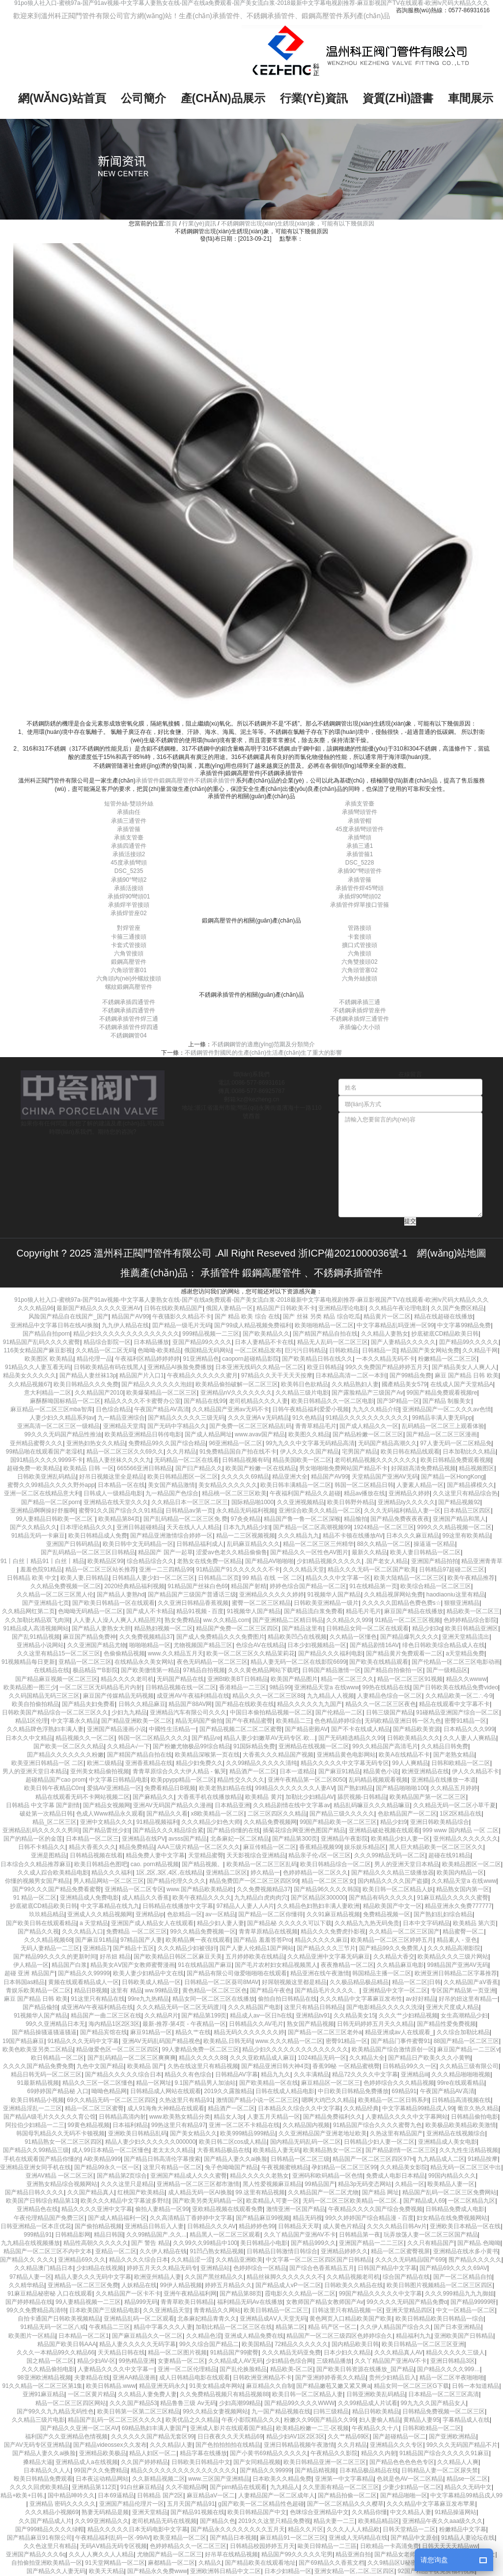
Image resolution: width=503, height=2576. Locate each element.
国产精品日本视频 (233, 2537)
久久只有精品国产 (430, 2243)
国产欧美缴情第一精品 (150, 1670)
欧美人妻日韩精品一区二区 (425, 1552)
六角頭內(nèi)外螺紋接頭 (128, 978)
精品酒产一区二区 (253, 1771)
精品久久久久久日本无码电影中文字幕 (137, 2529)
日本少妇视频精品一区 (316, 1645)
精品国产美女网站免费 (429, 1350)
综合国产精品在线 (406, 2276)
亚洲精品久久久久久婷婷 (271, 1594)
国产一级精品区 (447, 1670)
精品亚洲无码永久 (162, 2385)
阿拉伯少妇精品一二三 (34, 2125)
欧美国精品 (256, 2344)
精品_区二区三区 (54, 1822)
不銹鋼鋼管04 (128, 1035)
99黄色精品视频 (89, 2125)
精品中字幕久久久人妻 (163, 2327)
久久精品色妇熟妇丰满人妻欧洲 (318, 1906)
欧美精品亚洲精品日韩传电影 (143, 1434)
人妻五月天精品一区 (273, 2116)
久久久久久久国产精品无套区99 (152, 2436)
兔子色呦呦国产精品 (231, 2167)
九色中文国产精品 (100, 2066)
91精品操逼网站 (455, 2512)
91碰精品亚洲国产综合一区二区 (457, 1712)
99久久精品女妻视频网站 (215, 2411)
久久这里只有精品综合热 (465, 1493)
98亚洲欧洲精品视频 (44, 2377)
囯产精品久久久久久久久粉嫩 (65, 1754)
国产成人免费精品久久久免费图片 (220, 1636)
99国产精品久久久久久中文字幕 (380, 2293)
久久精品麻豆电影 (400, 1964)
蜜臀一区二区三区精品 (261, 1602)
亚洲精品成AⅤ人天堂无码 (273, 2318)
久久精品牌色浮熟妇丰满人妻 (45, 1729)
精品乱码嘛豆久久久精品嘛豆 (372, 1805)
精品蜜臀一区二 (463, 1931)
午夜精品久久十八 (375, 2428)
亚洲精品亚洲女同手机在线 (35, 2167)
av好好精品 (421, 1998)
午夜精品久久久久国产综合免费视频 (375, 2209)
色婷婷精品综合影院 (470, 1620)
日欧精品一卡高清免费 (389, 2546)
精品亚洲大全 (289, 1476)
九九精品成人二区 (441, 2159)
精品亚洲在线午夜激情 (319, 1973)
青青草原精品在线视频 (268, 1931)
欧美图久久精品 (309, 1434)
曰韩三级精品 (331, 2411)
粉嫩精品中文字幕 (462, 2529)
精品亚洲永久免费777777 (458, 1906)
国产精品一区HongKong (452, 1476)
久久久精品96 (36, 1308)
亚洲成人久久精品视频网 (99, 1914)
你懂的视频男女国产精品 (37, 1880)
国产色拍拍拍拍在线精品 (228, 2444)
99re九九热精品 (148, 1998)
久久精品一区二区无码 (105, 1350)
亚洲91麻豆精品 (43, 2394)
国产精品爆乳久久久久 (409, 1636)
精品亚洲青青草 (482, 1561)
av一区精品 (220, 1914)
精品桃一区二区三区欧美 (234, 1493)
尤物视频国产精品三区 (202, 1645)
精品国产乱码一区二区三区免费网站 (449, 2192)
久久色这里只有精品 (50, 2546)
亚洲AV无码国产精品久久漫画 (172, 1805)
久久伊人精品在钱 (163, 2251)
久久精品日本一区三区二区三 (189, 1502)
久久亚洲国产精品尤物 (96, 1645)
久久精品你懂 (369, 2512)
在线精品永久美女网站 (143, 1661)
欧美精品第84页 (119, 1518)
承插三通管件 (128, 820)
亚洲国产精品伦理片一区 (131, 2503)
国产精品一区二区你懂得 (270, 1914)
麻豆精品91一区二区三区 (292, 2537)
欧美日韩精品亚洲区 (471, 1628)
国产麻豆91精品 (339, 1771)
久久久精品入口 (82, 1931)
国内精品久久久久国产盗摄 (393, 1880)
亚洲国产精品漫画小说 (116, 1729)
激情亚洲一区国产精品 (295, 2209)
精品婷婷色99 (257, 2226)
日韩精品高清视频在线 (461, 2100)
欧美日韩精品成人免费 (97, 1535)
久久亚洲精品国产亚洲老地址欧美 (323, 2133)
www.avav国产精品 (260, 1434)
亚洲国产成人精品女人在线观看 (152, 1923)
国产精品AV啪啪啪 (269, 1561)
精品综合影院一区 (107, 1342)
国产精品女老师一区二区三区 (412, 2554)
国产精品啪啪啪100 (401, 1788)
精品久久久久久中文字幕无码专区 (345, 1763)
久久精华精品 (26, 2285)
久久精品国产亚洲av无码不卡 (230, 1409)
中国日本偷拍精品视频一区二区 (271, 1712)
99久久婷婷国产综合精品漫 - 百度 (369, 2217)
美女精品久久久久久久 (227, 1485)
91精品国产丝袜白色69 (198, 1586)
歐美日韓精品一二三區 (327, 2546)
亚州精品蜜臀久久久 (36, 1443)
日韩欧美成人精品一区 (151, 1982)
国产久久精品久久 (33, 1527)
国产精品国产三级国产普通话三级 (192, 1594)
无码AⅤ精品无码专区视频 (113, 2546)
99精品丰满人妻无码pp (442, 1417)
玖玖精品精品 (46, 1914)
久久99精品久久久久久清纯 (261, 1763)
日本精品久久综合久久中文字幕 (299, 2108)
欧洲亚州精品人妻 (157, 2276)
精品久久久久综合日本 (138, 2259)
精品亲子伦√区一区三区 (319, 1855)
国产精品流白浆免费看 (313, 1611)
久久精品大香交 (394, 1956)
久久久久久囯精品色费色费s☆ (401, 1602)
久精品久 (210, 2562)
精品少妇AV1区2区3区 (295, 2436)
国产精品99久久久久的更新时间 (54, 1956)
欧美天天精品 (106, 2571)
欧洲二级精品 (104, 1763)
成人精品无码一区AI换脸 (200, 2192)
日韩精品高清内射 (122, 2116)
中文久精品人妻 (410, 2512)
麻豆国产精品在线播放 (413, 1611)
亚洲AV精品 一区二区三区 (59, 2175)
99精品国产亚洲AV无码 (457, 1964)
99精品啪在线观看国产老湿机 (44, 1451)
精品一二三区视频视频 (245, 1535)
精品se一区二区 (467, 2478)
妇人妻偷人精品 (379, 2419)
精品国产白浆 (69, 1964)
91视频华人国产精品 (334, 1594)
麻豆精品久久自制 (269, 2385)
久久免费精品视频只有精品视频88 (224, 2394)
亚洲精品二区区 (226, 1872)
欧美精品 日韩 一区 (88, 1468)
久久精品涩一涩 (191, 2259)
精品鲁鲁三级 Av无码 (188, 2403)
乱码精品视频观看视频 (378, 1779)
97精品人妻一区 (30, 2276)
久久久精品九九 (298, 1535)
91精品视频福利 (157, 1822)
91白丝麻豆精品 (141, 2487)
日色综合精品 (113, 1409)
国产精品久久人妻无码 (56, 2571)
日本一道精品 (297, 1771)
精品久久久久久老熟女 (259, 2175)
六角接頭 (359, 953)
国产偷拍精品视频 (98, 2226)
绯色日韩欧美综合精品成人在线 (443, 1645)
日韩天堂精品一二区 (409, 2529)
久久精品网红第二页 (28, 1611)
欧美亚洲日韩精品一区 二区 (47, 1763)
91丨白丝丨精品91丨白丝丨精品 (42, 1561)
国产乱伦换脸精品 (243, 2369)
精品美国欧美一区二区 (302, 1459)
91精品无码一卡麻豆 (38, 1535)
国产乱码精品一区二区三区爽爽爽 (131, 2057)
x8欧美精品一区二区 (218, 1813)
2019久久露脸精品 (228, 2091)
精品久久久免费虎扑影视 (333, 1931)
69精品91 (404, 2091)
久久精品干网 (480, 1350)
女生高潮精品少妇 (464, 2015)
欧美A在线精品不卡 (404, 1754)
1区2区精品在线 (460, 1813)
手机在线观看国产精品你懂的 (41, 2159)
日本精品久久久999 (469, 1729)
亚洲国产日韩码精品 (72, 1543)
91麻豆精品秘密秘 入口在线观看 (49, 2293)
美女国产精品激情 (171, 1485)
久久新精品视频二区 (158, 2478)
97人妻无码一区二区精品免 (455, 1443)
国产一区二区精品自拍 (462, 2276)
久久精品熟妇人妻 (355, 1384)
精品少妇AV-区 (96, 2360)
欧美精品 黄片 (263, 1796)
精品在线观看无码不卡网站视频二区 (82, 1796)
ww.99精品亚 (162, 1990)
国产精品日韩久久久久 (34, 2192)
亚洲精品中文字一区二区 (395, 1990)
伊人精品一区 (31, 1964)
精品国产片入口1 (141, 1375)
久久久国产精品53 (133, 2403)
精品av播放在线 (365, 1493)
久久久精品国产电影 (254, 2007)
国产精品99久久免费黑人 (391, 1948)
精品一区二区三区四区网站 (70, 2403)
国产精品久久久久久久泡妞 (156, 1384)
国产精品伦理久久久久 (176, 1880)
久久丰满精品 (311, 2074)
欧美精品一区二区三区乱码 (261, 1864)
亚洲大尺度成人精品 (452, 2007)
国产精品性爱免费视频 (446, 2023)
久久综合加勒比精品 (463, 2032)
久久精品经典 (361, 2108)
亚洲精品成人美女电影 (447, 2141)
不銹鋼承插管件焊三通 (128, 1018)
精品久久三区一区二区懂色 (97, 2082)
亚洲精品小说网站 (40, 1645)
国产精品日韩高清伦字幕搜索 (162, 2159)
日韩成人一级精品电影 (113, 1493)
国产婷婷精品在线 (29, 2301)
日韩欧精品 (344, 1350)
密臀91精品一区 (465, 1720)
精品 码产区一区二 (332, 2327)
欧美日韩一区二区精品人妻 (307, 2394)
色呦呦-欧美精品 (159, 1350)
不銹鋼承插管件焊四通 (128, 1027)
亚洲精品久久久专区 (396, 2444)
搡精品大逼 (38, 2462)
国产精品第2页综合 (122, 2175)
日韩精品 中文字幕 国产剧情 (43, 1805)
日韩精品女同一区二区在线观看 (367, 1628)
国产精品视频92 (459, 1502)
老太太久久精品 (173, 2150)
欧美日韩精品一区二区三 (276, 2310)
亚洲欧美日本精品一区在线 (465, 2226)
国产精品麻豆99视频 (262, 2217)
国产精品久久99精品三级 (35, 2150)
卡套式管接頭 (128, 945)
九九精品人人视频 (330, 1695)
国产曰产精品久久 (199, 1468)
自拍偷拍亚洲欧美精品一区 (46, 2562)
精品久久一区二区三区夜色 (380, 1704)
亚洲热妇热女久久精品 (95, 1443)
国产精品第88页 (240, 2293)
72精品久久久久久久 (301, 2344)
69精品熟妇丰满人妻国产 (154, 2428)
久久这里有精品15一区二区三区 (58, 1653)
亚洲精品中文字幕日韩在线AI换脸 (54, 1325)
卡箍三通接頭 (128, 936)
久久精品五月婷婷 (453, 1788)
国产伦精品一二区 (339, 1712)
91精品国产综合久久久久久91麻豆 (444, 2453)
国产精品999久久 (313, 2243)
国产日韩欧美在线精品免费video (455, 1687)
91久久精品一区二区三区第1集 (42, 2385)
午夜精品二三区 (109, 2327)
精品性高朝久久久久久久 (95, 2243)
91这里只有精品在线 (97, 1998)
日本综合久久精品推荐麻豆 (35, 1864)
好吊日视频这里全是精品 (111, 1476)
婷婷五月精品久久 (228, 2285)
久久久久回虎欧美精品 (39, 2487)
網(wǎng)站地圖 (451, 1253)
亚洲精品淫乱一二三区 (32, 2108)
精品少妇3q (427, 1628)
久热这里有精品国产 (396, 2133)
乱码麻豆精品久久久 (253, 1543)
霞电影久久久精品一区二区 (300, 2293)
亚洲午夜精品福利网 (190, 2293)
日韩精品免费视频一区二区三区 (443, 2411)
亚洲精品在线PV (143, 1838)
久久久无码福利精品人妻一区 (402, 1510)
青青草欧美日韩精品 (187, 2301)
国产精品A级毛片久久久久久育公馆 (49, 2116)
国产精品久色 (217, 2521)
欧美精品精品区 (378, 2521)
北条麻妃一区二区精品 (239, 1838)
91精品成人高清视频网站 (35, 1628)
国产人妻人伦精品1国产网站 (257, 1948)
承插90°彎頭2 (129, 879)
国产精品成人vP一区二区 (288, 2285)
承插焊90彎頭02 (359, 896)
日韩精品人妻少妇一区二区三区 (153, 1577)
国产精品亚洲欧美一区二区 (136, 1720)
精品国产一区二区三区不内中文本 (47, 2251)
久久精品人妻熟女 (384, 1333)
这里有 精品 (126, 1990)
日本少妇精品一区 (287, 2571)
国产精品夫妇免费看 (88, 1704)
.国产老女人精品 (386, 1561)
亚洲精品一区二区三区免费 (83, 2285)
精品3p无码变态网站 (364, 2184)
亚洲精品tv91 (313, 2015)
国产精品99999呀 (473, 2301)
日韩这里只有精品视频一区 (347, 2310)
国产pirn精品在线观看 (238, 2487)
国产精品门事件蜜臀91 (400, 2041)
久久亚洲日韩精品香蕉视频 (193, 1602)
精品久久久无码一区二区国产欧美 (372, 1569)
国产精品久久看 (167, 1813)
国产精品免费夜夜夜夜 (399, 1518)
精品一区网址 (153, 2082)
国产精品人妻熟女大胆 (101, 1628)
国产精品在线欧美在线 (244, 1704)
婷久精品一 (265, 1872)
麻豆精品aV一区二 (211, 2495)
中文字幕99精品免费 (464, 1325)
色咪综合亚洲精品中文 (319, 2512)
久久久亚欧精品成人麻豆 (262, 2057)
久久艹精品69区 (348, 2436)
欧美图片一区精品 (32, 2335)
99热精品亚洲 (137, 2360)
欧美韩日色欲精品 (304, 1384)
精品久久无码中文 (468, 2487)
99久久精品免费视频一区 (202, 1931)
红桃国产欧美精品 (141, 2192)
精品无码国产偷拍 (199, 1720)
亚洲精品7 (96, 1948)
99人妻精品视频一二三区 (88, 2301)
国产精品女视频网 (106, 1805)
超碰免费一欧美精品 (33, 1468)
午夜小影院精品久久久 (251, 2419)
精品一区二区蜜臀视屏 (400, 2251)
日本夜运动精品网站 (102, 2478)
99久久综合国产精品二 (209, 2344)
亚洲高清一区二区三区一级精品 (58, 1426)
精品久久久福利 (112, 1872)
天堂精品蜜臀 (206, 1855)
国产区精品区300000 (318, 1897)
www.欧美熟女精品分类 (180, 2116)
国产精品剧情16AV (374, 1645)
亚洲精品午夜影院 (344, 1838)
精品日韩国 (108, 2234)
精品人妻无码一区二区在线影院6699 (298, 1661)
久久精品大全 (367, 2057)
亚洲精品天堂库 (123, 1426)
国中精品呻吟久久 (71, 2495)
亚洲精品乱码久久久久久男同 (40, 1830)
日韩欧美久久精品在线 (353, 2285)
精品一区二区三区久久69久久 (125, 1451)
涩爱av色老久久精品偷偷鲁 (231, 1552)
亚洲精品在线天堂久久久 (116, 1502)
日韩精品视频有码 (245, 1459)
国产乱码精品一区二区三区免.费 (185, 1518)
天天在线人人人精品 (193, 1527)
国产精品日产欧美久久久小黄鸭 (429, 2057)
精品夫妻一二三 (334, 2521)
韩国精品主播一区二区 (381, 1973)
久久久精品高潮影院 (453, 1948)
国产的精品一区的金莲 (32, 1838)
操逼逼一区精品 (434, 1543)
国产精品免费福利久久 (332, 2116)
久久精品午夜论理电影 (398, 1308)
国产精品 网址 (380, 2192)
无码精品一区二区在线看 (186, 1459)
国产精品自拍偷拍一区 (393, 1670)
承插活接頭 (128, 888)
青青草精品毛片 (315, 1426)
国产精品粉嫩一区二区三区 (368, 1434)
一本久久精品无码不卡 (385, 1358)
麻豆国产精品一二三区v (468, 2049)
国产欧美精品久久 (266, 1333)
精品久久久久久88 (202, 2057)
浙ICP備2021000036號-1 (352, 1253)
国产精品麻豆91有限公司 (39, 2537)
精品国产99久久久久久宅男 (297, 2554)
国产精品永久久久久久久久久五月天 (238, 2529)
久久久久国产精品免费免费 (38, 2066)
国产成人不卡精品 (149, 1611)
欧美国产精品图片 (294, 1679)
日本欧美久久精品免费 (281, 2478)
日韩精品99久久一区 (409, 2066)
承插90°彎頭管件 (359, 871)
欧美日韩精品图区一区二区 (182, 1476)
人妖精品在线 (139, 2285)
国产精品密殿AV (306, 1729)
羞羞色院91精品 (41, 1569)
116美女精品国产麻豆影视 (37, 1350)
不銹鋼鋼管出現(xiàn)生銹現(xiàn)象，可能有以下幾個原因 (297, 223)
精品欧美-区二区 (291, 2369)
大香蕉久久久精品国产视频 (278, 1754)
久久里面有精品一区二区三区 (341, 2487)
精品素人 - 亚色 (457, 1939)
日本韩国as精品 (24, 1982)
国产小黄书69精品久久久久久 (268, 2453)
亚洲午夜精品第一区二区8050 (307, 1779)
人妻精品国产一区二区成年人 (276, 2495)
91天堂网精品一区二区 (114, 2562)
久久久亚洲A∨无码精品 (258, 1417)
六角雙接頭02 (359, 961)
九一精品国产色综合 (171, 1493)
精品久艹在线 (193, 2032)
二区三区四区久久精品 (277, 1813)
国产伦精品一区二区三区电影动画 (456, 1661)
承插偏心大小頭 (359, 1027)
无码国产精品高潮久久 (387, 1443)
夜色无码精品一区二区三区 (212, 1661)
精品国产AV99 (130, 1316)
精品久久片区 (305, 2529)
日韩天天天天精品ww (449, 2546)
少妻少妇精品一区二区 (412, 2487)
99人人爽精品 (410, 1763)
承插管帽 (359, 820)
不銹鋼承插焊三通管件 (359, 1018)
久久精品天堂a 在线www (463, 1880)
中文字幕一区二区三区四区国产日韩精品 (319, 2259)
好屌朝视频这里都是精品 (294, 1982)
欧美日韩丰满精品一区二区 (295, 1485)
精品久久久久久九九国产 (309, 1704)
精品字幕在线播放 (203, 2453)
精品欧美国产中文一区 (392, 1906)
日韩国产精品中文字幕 (387, 2268)
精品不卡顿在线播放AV (353, 1535)
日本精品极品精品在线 (368, 2470)
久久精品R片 (161, 2015)
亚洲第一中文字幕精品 (344, 2478)
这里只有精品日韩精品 (313, 2007)
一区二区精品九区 (471, 2200)
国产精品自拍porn (46, 1333)
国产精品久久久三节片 (326, 1948)
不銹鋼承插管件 (215, 780)
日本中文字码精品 (426, 1923)
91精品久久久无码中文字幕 (83, 2041)
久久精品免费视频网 (270, 1822)
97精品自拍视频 (204, 1670)
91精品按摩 (483, 2159)
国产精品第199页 (203, 2015)
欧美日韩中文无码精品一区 (138, 1543)
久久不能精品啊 (186, 2487)
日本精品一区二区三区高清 (443, 2394)
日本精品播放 (151, 1342)
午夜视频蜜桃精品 (284, 2167)
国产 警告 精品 (150, 2243)
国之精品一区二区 (50, 2360)
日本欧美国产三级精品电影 (104, 2310)
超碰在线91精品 (449, 1855)
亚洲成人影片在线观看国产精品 (231, 2428)
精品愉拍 (355, 1518)
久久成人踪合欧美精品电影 (53, 1872)
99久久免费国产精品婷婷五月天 (386, 1367)
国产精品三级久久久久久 (341, 1813)
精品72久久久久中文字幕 (364, 2074)
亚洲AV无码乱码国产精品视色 (161, 2041)
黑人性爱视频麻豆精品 (272, 2184)
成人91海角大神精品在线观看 (165, 2108)
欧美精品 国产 (145, 2066)
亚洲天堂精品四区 (409, 2310)
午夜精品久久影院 (334, 2453)
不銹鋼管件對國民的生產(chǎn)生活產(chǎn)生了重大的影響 (263, 1052)
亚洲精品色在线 (37, 2209)
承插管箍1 (359, 854)
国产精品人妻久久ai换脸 (235, 2159)
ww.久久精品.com (226, 1620)
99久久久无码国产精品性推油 (62, 1434)
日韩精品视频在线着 (96, 1855)
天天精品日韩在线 (121, 2352)
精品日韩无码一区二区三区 (46, 2074)
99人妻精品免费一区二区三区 (200, 2049)
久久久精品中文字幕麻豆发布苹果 (431, 2503)
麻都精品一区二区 (171, 2562)
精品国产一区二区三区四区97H (373, 2159)
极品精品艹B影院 (95, 1670)
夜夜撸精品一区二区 (347, 1964)
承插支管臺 (359, 803)
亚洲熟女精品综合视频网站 (62, 2184)
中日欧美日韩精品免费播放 (353, 2091)
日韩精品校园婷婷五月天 (262, 2546)
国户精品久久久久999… (448, 2369)
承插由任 (128, 812)
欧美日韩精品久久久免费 (86, 1384)
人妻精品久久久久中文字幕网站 (406, 2116)
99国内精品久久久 (452, 2175)
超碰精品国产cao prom (55, 1779)
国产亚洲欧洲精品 (452, 2436)
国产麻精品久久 (153, 1796)
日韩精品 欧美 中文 (32, 1577)
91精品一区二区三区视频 (407, 1620)
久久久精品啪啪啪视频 (460, 2074)
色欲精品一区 (184, 1914)
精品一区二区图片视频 (177, 2352)
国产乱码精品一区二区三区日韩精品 (88, 1552)
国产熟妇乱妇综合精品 (443, 1914)
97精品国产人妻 (141, 1939)
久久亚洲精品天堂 (166, 2310)
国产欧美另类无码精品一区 (207, 2200)
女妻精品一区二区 (181, 2360)
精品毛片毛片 (363, 1611)
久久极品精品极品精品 (359, 1982)
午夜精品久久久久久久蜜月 (202, 1375)
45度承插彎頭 (128, 862)
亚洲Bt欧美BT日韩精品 (237, 1679)
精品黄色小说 (380, 1771)
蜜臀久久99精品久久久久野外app (50, 1485)
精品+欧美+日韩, (22, 2495)
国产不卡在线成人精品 (360, 1729)
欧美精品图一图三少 (29, 1687)
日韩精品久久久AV (211, 2226)
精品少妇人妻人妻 (220, 1923)
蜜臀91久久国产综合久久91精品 (121, 1510)
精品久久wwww (466, 1679)
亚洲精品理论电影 (341, 1308)
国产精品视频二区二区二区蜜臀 (240, 1729)
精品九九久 (275, 2074)
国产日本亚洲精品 (457, 2327)
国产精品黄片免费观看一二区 (404, 1653)
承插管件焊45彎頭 (359, 888)
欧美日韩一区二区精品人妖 (398, 1889)
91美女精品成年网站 (216, 2385)
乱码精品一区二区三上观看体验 (443, 1426)
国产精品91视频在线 (197, 2512)
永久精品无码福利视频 (245, 1510)
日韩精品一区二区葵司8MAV (221, 1982)
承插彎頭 (359, 837)
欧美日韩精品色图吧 (100, 1864)
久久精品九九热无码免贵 (367, 1923)
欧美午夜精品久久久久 (201, 1897)
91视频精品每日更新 (28, 1661)
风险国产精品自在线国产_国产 (68, 1316)
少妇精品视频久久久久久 (329, 1561)
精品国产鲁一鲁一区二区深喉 (302, 1518)
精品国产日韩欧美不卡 (285, 1308)
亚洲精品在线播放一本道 (443, 1779)
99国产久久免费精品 (100, 2470)
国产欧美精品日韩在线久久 (317, 1358)
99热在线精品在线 (386, 1687)
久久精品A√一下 (128, 1746)
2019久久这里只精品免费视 (274, 2521)
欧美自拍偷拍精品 (35, 1704)
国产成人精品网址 (208, 1434)
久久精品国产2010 (99, 1392)
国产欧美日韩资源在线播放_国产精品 (365, 2369)
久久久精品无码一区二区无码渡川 (181, 2007)
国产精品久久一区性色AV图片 (309, 1552)
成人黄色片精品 (343, 2226)
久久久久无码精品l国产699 (410, 2259)
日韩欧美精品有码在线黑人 (109, 1367)
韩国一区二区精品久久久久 (153, 1738)
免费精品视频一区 (386, 1914)
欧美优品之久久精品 (192, 2419)
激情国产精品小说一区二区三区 (257, 2100)
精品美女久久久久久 (29, 1375)
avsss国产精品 (187, 1838)
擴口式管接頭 (359, 945)
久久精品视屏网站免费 (393, 1594)
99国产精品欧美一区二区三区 (338, 1822)
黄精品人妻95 (421, 2419)
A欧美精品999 (102, 2159)
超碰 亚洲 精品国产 (29, 1973)
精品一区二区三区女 (328, 1880)
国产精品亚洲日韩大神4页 (275, 2066)
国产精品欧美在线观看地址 (260, 2562)
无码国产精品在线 (180, 1679)
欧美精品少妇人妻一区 (400, 1838)
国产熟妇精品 (355, 1788)
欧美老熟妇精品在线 (225, 1788)
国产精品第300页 (294, 1838)
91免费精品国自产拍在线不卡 (238, 1451)
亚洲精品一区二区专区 (134, 1889)
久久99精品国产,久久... (156, 2234)
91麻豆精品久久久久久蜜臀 (452, 1897)
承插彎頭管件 (359, 812)
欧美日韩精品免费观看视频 (455, 1459)
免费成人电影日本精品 (395, 2175)
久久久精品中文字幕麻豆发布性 (361, 1998)
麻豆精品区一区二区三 (330, 2082)
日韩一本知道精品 (475, 2385)
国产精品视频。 (202, 1864)
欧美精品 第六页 (474, 1923)
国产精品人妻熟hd (120, 1594)
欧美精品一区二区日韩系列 (393, 2100)
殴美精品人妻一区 (451, 2184)
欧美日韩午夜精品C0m (54, 1788)
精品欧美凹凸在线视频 (297, 1636)
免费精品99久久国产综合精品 (166, 1443)
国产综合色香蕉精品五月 (321, 2268)
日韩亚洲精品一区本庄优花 (35, 2226)
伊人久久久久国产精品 (309, 1451)
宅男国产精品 (359, 1451)
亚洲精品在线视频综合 (455, 2133)
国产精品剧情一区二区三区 (400, 2150)
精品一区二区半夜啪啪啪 (451, 2377)
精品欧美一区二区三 (473, 1611)
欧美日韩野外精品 (350, 1502)
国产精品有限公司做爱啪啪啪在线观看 (237, 1973)
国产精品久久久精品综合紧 (168, 1830)
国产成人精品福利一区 (117, 2217)
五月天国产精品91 (191, 2503)
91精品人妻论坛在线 (468, 2537)
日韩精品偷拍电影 (474, 2116)
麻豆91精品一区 (151, 2032)
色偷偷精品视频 (124, 1653)
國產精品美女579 (404, 1384)
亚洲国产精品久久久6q (35, 2554)
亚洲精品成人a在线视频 (87, 2462)
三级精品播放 (334, 2360)
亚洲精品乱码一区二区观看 (139, 2318)
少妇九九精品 (129, 1712)
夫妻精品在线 (92, 2377)
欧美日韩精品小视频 (37, 2100)
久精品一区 (409, 2184)
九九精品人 (285, 2487)
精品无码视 (307, 2217)
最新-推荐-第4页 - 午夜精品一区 (183, 2023)
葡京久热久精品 (478, 2108)
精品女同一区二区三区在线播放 (213, 1998)
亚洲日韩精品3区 (452, 2360)
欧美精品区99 (105, 1561)
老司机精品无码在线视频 (164, 2521)
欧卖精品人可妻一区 (272, 2200)
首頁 (171, 223)
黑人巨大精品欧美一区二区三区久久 (436, 1847)
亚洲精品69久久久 (82, 2259)
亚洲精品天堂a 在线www (326, 1687)
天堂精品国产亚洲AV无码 (385, 1476)
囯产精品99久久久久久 (469, 1342)
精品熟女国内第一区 (462, 1889)
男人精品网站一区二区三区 (108, 1880)
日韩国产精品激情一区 (331, 1670)
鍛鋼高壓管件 (177, 780)
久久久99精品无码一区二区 (389, 1855)
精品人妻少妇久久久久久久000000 (150, 2141)
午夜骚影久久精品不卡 (181, 1316)
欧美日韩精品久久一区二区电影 (332, 1401)
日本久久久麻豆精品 (412, 1535)
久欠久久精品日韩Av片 (397, 2226)
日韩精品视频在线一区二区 (180, 1687)
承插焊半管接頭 (128, 904)
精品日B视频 (91, 1990)
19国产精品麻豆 (23, 2041)
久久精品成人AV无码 (235, 2360)
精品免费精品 (136, 1847)
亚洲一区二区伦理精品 (187, 2369)
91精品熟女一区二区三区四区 (63, 2141)
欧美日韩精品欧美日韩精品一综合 (439, 2318)
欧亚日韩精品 (324, 1367)
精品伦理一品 (94, 1358)
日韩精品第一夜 (359, 2234)
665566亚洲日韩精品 (144, 1468)
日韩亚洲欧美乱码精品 (375, 2394)
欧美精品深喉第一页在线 (207, 1754)
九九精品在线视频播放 (30, 2243)
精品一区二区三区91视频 (410, 1679)
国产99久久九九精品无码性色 (55, 2411)
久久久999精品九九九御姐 (459, 2293)
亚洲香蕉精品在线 (148, 1763)
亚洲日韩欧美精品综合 (439, 1822)
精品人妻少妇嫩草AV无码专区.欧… (269, 1738)
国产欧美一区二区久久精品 (68, 1746)
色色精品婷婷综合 (338, 1720)
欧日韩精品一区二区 (57, 2057)
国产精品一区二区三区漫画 (441, 1434)
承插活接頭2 (128, 854)
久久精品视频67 (29, 1384)
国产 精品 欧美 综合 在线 (247, 1316)
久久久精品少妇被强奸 (187, 1948)
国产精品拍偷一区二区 (347, 2495)
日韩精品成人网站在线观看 (165, 2091)
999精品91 (38, 2234)
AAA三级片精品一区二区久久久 (199, 1847)
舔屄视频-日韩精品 (362, 1796)
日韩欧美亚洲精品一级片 (326, 1602)
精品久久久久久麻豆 (321, 1939)
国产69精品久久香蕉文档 (331, 2562)
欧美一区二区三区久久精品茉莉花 (250, 1653)
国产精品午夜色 (270, 1990)
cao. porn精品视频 (155, 1864)
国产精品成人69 (424, 2200)
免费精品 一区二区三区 (136, 1931)
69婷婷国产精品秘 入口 (57, 2091)
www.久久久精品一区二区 (289, 2041)
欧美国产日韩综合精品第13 (41, 2200)
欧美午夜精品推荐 (471, 1577)
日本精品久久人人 (47, 2470)
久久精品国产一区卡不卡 (128, 2293)
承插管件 (147, 780)
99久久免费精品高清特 (36, 2310)
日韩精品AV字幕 (236, 2074)
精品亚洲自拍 (353, 2554)
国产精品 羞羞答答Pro (262, 1939)
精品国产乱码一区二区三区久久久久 (115, 2419)
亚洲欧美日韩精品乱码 (137, 2133)
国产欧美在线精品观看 (378, 1661)
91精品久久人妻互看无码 (37, 1367)
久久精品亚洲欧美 (239, 2259)
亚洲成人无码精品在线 (358, 2537)
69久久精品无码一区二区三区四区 (111, 2100)
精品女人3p (229, 2116)
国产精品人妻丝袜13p (87, 1375)
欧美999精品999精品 (247, 2133)
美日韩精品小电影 (263, 2243)
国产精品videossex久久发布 (109, 2444)
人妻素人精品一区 (420, 1485)
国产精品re (206, 1738)
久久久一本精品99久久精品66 (56, 2352)
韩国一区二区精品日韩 (364, 1485)
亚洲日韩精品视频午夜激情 (299, 2444)
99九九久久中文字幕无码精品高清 (310, 1443)
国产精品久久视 (38, 1931)
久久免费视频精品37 (146, 1636)
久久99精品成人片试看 (367, 2403)
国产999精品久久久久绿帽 (49, 2529)
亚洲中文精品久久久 (106, 1822)
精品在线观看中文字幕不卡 (454, 1704)
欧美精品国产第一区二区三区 (428, 1796)
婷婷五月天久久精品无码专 (162, 2268)
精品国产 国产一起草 (165, 1552)
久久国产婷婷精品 (144, 2462)
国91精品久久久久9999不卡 (46, 1459)
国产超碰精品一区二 (399, 2436)
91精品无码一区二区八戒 (53, 2327)
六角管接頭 (128, 953)
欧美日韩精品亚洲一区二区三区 (324, 2462)
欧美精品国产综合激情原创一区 (393, 2049)
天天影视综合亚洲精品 (255, 1855)
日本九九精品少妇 (246, 1527)
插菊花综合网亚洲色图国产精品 (304, 1830)
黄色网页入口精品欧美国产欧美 (350, 2318)
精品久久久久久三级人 (455, 2352)
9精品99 (280, 1687)
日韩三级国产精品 (389, 1712)
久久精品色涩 (204, 2335)
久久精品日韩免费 (444, 1746)
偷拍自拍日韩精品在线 (287, 1998)
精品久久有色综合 (188, 2074)
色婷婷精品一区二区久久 (315, 1872)
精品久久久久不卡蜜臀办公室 (142, 1401)
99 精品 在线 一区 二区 (272, 1577)
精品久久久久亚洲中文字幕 (96, 2209)
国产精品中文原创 (414, 2537)
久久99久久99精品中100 (205, 2243)
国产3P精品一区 (398, 1401)
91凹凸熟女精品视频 (217, 2251)
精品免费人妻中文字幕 (155, 1855)
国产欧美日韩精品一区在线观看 (113, 1602)
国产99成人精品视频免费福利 (252, 1325)
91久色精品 (307, 1417)
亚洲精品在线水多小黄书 (465, 2251)
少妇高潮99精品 (240, 2403)
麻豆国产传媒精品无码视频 (118, 1695)
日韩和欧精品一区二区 (460, 1763)
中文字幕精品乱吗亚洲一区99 (395, 1325)
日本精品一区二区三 (92, 1838)
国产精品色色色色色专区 (401, 2462)
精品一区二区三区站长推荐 (100, 1569)
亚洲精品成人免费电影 (89, 1897)
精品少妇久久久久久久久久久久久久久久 (126, 1333)
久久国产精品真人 (90, 2192)
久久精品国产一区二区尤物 (323, 2192)
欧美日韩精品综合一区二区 (335, 1864)
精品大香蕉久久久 (92, 1847)
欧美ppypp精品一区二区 (182, 1779)
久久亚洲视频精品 (300, 1502)
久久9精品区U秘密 (391, 2562)
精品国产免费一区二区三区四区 (237, 1628)
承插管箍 (128, 829)
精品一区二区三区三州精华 (318, 1543)
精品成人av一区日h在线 (261, 2015)
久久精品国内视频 (306, 2125)
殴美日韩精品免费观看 (43, 2478)
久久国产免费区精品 (457, 1308)
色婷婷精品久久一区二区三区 (188, 2546)
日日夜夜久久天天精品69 (230, 2436)
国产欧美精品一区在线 (268, 2082)
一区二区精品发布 (257, 1350)
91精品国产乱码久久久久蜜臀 (41, 1342)
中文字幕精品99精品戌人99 (418, 2108)
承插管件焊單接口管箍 (359, 904)
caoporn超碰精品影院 (250, 1358)
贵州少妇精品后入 (392, 2377)
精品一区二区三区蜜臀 (94, 2108)
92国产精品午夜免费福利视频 (436, 2571)
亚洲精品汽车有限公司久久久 (188, 1712)
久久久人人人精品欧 (353, 2529)
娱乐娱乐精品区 (365, 1847)
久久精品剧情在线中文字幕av (291, 1805)
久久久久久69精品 (245, 1476)
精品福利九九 (413, 2335)
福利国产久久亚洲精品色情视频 (66, 2436)
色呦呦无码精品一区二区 (90, 1611)
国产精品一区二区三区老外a (325, 2032)
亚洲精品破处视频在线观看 (384, 1830)
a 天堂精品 (94, 1923)
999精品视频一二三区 (210, 1333)
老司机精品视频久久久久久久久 (376, 1459)
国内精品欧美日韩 (355, 2344)
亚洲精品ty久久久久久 (406, 1502)
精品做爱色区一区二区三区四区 (117, 2049)
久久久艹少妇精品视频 (408, 2015)
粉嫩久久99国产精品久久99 (320, 2419)
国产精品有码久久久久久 (381, 1897)
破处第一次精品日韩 (46, 1813)
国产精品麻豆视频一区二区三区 (56, 1679)
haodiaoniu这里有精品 (455, 1594)
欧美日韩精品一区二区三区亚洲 (423, 2344)
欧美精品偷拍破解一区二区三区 (237, 1384)
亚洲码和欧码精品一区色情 (327, 2175)
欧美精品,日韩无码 (227, 2041)
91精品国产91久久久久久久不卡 (238, 1569)
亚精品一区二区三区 (85, 1661)
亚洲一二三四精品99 (166, 1569)
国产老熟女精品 (454, 1754)
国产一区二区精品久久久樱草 (345, 2503)
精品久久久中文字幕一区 (338, 1577)
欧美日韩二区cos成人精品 (233, 2141)
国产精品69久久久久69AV (453, 2268)
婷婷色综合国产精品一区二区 (308, 1586)
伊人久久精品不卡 (475, 1771)
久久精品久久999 (348, 1620)
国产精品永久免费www (157, 2571)
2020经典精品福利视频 (134, 1586)
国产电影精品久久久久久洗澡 (384, 2007)
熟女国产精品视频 (310, 2023)
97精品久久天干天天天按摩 (276, 1375)
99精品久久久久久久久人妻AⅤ (294, 1788)
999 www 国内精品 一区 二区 (460, 1830)
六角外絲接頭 (359, 978)
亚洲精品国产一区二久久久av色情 (446, 1409)
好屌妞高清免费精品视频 (423, 1468)
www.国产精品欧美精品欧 (200, 1889)
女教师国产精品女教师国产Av (324, 2301)
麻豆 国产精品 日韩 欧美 (467, 1375)
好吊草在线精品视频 (231, 2554)
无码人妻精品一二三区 (50, 1948)
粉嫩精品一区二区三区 (447, 1358)
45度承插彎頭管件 (359, 829)
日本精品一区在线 (121, 1485)
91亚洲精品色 (201, 1358)
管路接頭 (359, 927)
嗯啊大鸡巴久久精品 (328, 2100)
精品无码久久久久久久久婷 (249, 2032)
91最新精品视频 (38, 2082)
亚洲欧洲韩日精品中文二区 (225, 2571)
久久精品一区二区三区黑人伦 (55, 1594)
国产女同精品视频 (256, 2462)
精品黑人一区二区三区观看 (225, 2234)
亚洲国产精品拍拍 (434, 1561)
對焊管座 (128, 927)
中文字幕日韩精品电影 (118, 1779)
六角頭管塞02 (359, 970)
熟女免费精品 (182, 1620)
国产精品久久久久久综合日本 (123, 2074)
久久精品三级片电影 (302, 1392)
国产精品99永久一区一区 (107, 2167)
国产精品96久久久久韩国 (326, 1889)
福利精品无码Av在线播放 (250, 2301)
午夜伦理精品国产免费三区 (49, 2217)
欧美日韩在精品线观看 (410, 1451)
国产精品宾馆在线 (103, 2032)
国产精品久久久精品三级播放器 (392, 1872)
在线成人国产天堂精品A (461, 1384)
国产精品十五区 (133, 1948)
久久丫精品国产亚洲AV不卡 (300, 2234)
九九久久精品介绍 (375, 1409)
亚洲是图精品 (48, 1855)
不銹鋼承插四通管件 (128, 1002)
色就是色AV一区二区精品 (410, 2478)
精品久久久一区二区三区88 (268, 1695)
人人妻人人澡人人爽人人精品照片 (117, 1620)
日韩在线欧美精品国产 (173, 1308)
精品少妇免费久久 (199, 1763)
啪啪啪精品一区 (149, 1645)
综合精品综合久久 (150, 1561)
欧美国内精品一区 (460, 1872)
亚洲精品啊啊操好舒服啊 (42, 1510)
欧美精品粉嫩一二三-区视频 (312, 2428)
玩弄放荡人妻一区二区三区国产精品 (431, 2234)
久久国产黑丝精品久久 (214, 2276)
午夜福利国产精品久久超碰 (305, 1493)
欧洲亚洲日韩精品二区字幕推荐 (456, 1973)
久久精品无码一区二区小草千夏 (454, 1805)
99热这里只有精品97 (178, 2125)
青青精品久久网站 (217, 2310)
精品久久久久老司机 (127, 1679)
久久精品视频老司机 (353, 2276)
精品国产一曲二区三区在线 (106, 2015)
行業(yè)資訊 (199, 223)
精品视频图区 (476, 1468)
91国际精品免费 (254, 1746)
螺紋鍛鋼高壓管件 (128, 986)
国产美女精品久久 (193, 2133)
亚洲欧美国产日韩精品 (463, 2335)
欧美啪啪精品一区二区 (324, 1325)
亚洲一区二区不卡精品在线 (244, 2125)
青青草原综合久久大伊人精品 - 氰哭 (179, 1771)
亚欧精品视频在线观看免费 (227, 2209)
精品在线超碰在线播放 (443, 1316)
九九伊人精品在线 (125, 1325)
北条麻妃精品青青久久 (206, 2318)
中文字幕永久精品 (74, 1720)
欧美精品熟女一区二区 (332, 2150)
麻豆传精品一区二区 (269, 1847)
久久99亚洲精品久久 (101, 2521)
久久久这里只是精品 (127, 2184)
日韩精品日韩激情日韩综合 (282, 2251)
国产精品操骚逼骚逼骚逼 (44, 2032)
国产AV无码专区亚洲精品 (37, 2444)
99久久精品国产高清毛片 (385, 1746)
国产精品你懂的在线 (233, 1830)
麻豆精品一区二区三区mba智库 (51, 1409)
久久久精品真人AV (398, 2352)
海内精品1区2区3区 (114, 2023)
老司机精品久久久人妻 (258, 1401)
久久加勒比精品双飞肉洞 (37, 1620)
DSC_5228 (359, 862)
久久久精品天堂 (303, 1569)
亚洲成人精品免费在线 (253, 2335)
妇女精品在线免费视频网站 (452, 2217)
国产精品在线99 (204, 1401)
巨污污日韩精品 (305, 1350)
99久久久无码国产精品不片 (462, 2444)
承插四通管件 (128, 845)
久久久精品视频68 (48, 1939)
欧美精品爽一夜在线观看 (198, 1939)
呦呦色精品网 (109, 2091)
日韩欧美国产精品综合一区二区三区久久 (55, 1712)
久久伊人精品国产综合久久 (395, 2327)
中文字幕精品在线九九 (110, 1906)
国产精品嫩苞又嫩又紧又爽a (333, 2385)
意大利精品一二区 (47, 1392)
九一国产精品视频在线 (281, 2411)
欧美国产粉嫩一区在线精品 (260, 1468)
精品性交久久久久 (240, 1779)
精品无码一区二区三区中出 (465, 2167)
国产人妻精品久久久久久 (403, 1342)
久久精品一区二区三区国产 (404, 1931)
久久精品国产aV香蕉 (471, 1982)
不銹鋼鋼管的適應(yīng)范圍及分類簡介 (263, 1044)
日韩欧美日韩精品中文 (200, 2462)
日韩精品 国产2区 (160, 2495)
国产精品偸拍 (40, 2007)
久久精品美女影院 (403, 2167)
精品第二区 (290, 2327)
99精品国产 (320, 2184)
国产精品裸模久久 (470, 1485)
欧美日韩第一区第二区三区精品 (138, 2411)
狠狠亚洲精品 (461, 1602)
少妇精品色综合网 (289, 2360)
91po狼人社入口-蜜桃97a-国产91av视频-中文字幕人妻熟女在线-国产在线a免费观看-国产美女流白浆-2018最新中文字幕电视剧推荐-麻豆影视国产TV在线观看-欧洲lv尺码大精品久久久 (251, 3)
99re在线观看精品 (460, 2082)
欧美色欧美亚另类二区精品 (37, 2049)
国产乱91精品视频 (35, 1636)
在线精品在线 (51, 1670)
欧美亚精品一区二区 (179, 2537)
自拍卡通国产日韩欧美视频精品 (59, 2318)
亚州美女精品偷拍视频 (99, 1771)
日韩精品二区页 (218, 1577)
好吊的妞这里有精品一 (468, 1998)
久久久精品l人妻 (171, 2444)
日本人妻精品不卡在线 (264, 1342)
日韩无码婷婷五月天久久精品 (375, 2023)
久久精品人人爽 (457, 2462)
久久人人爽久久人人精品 (101, 2554)
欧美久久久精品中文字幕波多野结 (125, 2200)
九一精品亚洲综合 (121, 1417)
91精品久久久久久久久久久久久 (367, 1417)
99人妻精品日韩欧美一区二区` (55, 1518)
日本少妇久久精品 (347, 2352)
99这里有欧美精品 (466, 1535)
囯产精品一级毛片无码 (181, 1325)
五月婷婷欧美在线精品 (254, 1956)
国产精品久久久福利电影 (330, 1653)
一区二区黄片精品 (91, 2394)
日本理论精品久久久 (86, 1527)
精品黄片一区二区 (387, 1316)
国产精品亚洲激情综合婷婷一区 (171, 1535)
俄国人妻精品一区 (229, 1308)
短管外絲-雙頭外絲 (128, 803)
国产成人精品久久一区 (368, 1426)
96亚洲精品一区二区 (235, 1443)
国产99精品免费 (410, 1375)
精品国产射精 (248, 1586)
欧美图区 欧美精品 (49, 1358)
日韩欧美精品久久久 (413, 1738)
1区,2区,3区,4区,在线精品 (169, 1872)
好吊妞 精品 (115, 1956)
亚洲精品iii (414, 2074)
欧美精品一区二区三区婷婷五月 (392, 1939)
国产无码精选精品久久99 (351, 1738)
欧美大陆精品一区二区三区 (409, 1577)
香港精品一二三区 (242, 1687)
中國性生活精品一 (172, 1729)
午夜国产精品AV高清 (161, 1409)
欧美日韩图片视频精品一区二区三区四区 (440, 2285)
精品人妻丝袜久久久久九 (118, 1459)
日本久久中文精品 (29, 1738)
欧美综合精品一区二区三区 (435, 1586)
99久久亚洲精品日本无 (55, 2023)
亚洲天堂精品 (150, 2512)
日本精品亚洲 (232, 1805)
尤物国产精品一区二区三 (169, 2554)
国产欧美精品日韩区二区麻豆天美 (178, 1956)
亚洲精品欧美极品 (102, 2453)
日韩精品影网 (72, 2234)
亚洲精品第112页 (94, 2487)
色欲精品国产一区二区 (407, 1813)
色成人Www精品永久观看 (109, 1813)
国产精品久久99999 (84, 1973)
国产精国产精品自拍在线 (325, 1333)
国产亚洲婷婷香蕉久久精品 (330, 2377)
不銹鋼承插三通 (359, 1002)
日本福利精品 (130, 2125)
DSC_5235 (128, 871)
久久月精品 (181, 1451)
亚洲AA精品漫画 (134, 2377)
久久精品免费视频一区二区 (65, 1586)
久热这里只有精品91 (186, 2100)
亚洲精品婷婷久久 (344, 2251)
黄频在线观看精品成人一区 (83, 1982)
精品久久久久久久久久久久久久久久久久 (184, 2470)
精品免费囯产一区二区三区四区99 (253, 1880)
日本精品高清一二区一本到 (350, 1375)
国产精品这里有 (302, 1628)
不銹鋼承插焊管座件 (359, 1010)
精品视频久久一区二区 (85, 1738)
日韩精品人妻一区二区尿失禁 (439, 2470)
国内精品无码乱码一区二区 (305, 2141)
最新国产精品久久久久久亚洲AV (98, 1308)
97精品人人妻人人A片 (245, 1906)
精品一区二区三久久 (347, 1679)
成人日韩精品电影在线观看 (194, 2377)
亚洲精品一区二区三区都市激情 (198, 2184)
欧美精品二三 (293, 1720)
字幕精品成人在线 (466, 2419)
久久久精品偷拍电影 (48, 2369)
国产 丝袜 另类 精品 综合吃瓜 (321, 1316)
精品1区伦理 (31, 1720)
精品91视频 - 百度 (200, 1611)
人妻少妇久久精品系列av (62, 1417)
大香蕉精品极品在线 (223, 2150)
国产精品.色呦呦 (478, 2243)
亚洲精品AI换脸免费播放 (179, 1367)
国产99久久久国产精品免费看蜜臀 (56, 1889)
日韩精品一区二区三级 (300, 2159)
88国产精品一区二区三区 (466, 2041)
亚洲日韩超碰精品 (140, 1527)
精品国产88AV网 (190, 1704)
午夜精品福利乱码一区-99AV (112, 2537)
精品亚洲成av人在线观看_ (399, 2032)
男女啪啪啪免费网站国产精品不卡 (343, 1468)
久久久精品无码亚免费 (291, 2352)
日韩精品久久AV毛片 (256, 2023)
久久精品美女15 (354, 2015)
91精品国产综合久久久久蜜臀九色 (377, 2125)
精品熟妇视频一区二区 (163, 1628)
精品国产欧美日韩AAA (66, 2344)
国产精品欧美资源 (416, 1729)
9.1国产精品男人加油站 (205, 2082)
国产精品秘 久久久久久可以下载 (289, 1923)
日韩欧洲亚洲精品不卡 (262, 2377)
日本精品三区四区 (467, 1510)
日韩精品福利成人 (200, 1543)
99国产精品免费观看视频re (441, 1392)
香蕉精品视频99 (320, 1847)
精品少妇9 (393, 1822)
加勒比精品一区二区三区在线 (234, 2327)
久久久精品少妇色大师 (210, 1822)
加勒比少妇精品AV (309, 1796)
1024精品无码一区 (322, 2057)
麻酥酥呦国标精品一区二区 (65, 1401)
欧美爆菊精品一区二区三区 (161, 1392)
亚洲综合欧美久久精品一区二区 (320, 1510)
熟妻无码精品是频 (105, 2512)
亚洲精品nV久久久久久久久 (236, 1392)
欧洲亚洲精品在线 (425, 1771)
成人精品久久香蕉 (145, 1897)
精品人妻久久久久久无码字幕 (137, 2344)
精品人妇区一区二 (152, 2453)
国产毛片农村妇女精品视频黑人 (276, 1964)
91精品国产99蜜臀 (234, 2352)
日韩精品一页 (379, 1350)
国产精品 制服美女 (446, 1401)
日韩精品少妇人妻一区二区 (379, 2141)
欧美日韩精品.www (111, 2385)
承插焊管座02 (128, 913)
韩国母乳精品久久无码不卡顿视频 (60, 2133)
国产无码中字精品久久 (176, 1426)
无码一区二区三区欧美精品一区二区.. (351, 2200)
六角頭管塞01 (128, 970)
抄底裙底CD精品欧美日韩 (444, 1333)
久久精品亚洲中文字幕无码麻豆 (328, 1956)
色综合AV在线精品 (260, 1645)
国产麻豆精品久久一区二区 (147, 2335)
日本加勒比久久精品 (469, 1451)
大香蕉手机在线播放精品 (209, 1796)
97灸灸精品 (246, 1518)
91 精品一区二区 (35, 1897)
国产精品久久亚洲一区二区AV (79, 2428)
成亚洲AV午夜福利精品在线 (193, 1695)
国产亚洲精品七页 (45, 1602)
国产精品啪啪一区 (403, 2495)
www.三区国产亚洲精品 (219, 2478)
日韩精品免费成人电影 (454, 2209)
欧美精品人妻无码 (276, 2150)
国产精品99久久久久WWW (299, 2403)
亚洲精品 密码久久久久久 (62, 2503)
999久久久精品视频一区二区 (454, 1527)
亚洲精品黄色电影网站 (346, 1754)
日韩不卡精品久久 (41, 1847)
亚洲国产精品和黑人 (459, 1518)
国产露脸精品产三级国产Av (367, 1392)
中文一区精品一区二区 (465, 2310)
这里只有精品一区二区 (172, 2167)
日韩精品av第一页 (189, 1510)
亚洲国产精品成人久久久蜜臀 (188, 2175)
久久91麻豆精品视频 (333, 1914)
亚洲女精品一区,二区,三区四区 (354, 2571)
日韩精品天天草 (298, 2226)
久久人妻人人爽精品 (469, 1738)
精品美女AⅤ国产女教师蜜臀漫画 (132, 1964)
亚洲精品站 (215, 2268)
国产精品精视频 (315, 2470)
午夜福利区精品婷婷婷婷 (147, 1358)
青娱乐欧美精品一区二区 (38, 1990)
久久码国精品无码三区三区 (44, 1695)
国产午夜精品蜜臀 (249, 1720)
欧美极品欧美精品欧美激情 (460, 2125)
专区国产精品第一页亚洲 (463, 1990)
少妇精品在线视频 (99, 2268)
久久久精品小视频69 (52, 2512)
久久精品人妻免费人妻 (147, 2394)
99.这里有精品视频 (260, 2192)
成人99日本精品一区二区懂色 (110, 2150)
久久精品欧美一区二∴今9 (459, 1695)
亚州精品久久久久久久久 (465, 1838)
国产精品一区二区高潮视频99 (311, 1527)
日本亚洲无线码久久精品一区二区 (259, 1367)
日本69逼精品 (116, 2495)
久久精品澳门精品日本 (43, 2268)
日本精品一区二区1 (83, 2335)
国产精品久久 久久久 (27, 2259)
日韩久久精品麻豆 (142, 1704)
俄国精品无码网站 (207, 1350)
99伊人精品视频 (181, 2285)
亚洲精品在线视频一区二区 (314, 1746)
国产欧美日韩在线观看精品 (41, 1923)
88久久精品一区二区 (384, 1543)
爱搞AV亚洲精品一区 (114, 1788)
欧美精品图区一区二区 (471, 1864)
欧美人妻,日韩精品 (84, 1577)
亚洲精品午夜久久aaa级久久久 (442, 2521)
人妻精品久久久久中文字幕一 (116, 2369)
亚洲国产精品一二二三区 (371, 2243)
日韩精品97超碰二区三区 (451, 1569)
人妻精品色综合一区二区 (389, 1695)
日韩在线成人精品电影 (284, 2091)
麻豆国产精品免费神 (89, 1636)
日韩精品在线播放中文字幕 (177, 1906)
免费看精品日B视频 (170, 1788)
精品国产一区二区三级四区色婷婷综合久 (339, 2335)
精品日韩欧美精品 (375, 2411)
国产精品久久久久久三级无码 (186, 1417)
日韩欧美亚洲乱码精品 (46, 1476)
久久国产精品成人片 (45, 2521)
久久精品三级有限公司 (469, 2066)
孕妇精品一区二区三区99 (344, 2167)
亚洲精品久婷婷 (409, 1493)
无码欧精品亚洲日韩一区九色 (402, 1720)
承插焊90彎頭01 (129, 896)
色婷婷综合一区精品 (259, 2268)
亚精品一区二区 (116, 2251)
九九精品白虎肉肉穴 (260, 1897)
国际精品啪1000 (252, 1502)
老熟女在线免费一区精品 (209, 1561)
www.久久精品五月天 (175, 1653)
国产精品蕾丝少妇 (106, 1830)
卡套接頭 (359, 936)
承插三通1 (359, 845)
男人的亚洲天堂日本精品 (34, 1771)
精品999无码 (141, 2301)
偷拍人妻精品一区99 (162, 2209)
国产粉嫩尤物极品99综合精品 (191, 1746)
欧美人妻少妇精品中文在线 (148, 1973)
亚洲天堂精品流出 (465, 1636)
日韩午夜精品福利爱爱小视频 (310, 1409)
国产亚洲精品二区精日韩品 (287, 1620)
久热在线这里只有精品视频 (203, 2066)
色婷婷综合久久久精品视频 (398, 2082)
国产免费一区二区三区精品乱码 (250, 1426)
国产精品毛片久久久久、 (327, 1990)
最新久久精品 (369, 1552)
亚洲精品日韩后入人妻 (154, 2226)
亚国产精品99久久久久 (202, 1342)
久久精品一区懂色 (353, 1636)
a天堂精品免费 (465, 1653)
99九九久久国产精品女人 (433, 2403)
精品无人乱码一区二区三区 (332, 1342)
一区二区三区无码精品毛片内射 (100, 1687)
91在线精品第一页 (373, 1586)
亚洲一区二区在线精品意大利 (42, 1493)
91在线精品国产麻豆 (204, 1964)
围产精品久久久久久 (475, 2259)
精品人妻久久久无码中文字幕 (93, 2276)
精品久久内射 (378, 2453)
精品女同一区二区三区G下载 (411, 2385)
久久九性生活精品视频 (468, 2150)
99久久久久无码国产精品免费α (406, 2301)
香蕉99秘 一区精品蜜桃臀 (346, 2066)
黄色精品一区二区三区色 (214, 1990)
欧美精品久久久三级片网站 (453, 1956)
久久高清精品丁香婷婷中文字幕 (191, 2217)
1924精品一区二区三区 (384, 1527)
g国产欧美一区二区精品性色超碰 (261, 2503)
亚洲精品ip (150, 1914)
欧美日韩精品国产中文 (256, 2512)
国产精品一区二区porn (50, 1502)
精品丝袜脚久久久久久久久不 (285, 2276)
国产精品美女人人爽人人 (464, 1367)
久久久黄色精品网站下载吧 (263, 1670)
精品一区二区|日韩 (416, 1982)
